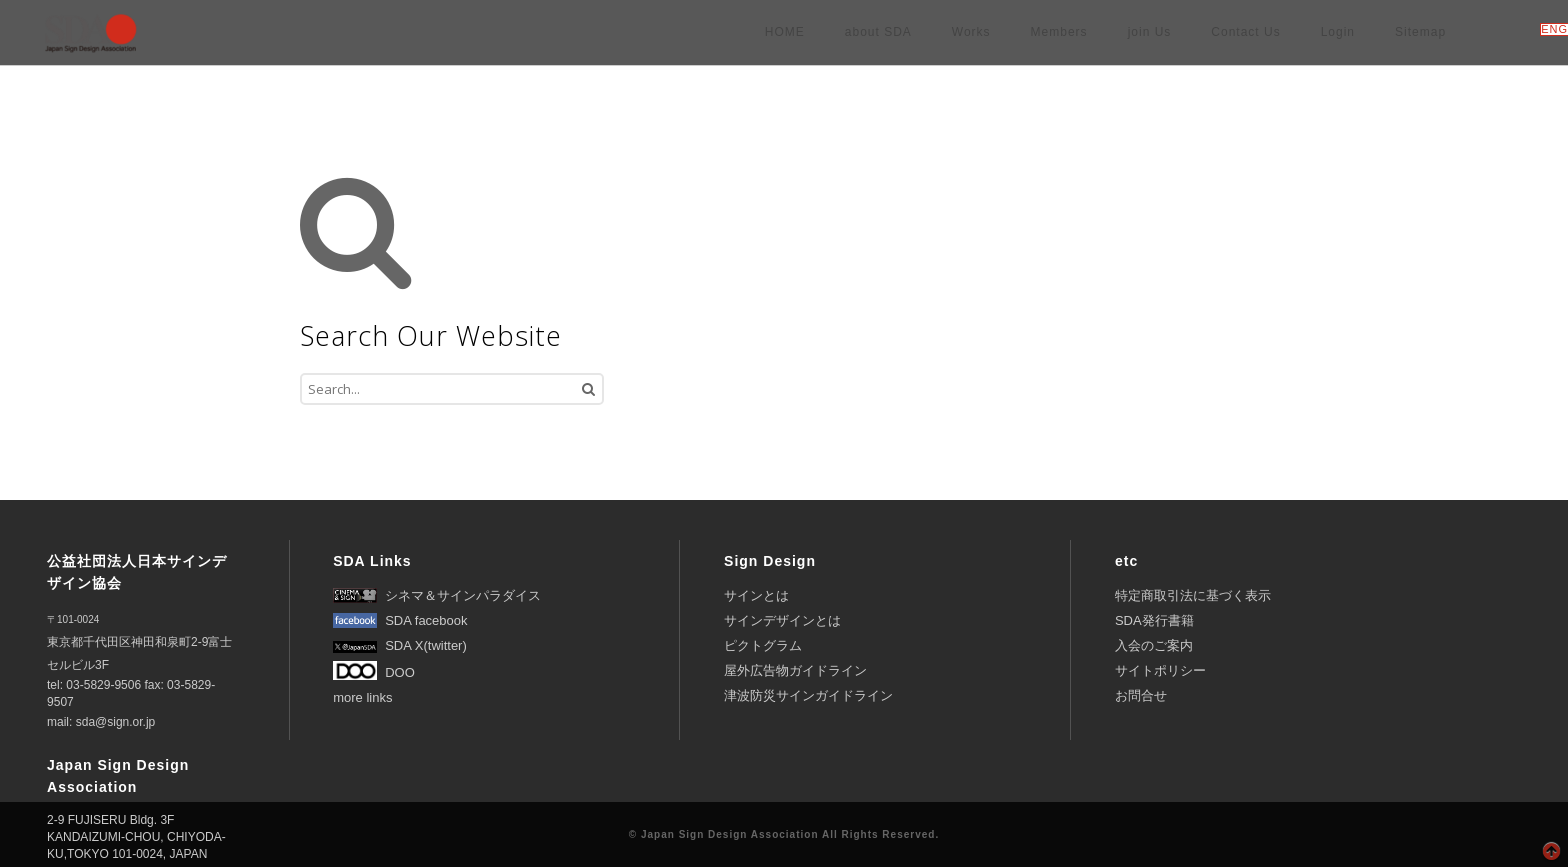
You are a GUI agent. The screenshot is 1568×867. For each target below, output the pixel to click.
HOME (785, 32)
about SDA (878, 32)
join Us (1150, 32)
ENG (1554, 29)
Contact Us (1245, 32)
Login (1338, 32)
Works (971, 32)
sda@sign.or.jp (116, 722)
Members (1059, 32)
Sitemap (1420, 32)
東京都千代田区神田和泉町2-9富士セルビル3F (139, 643)
